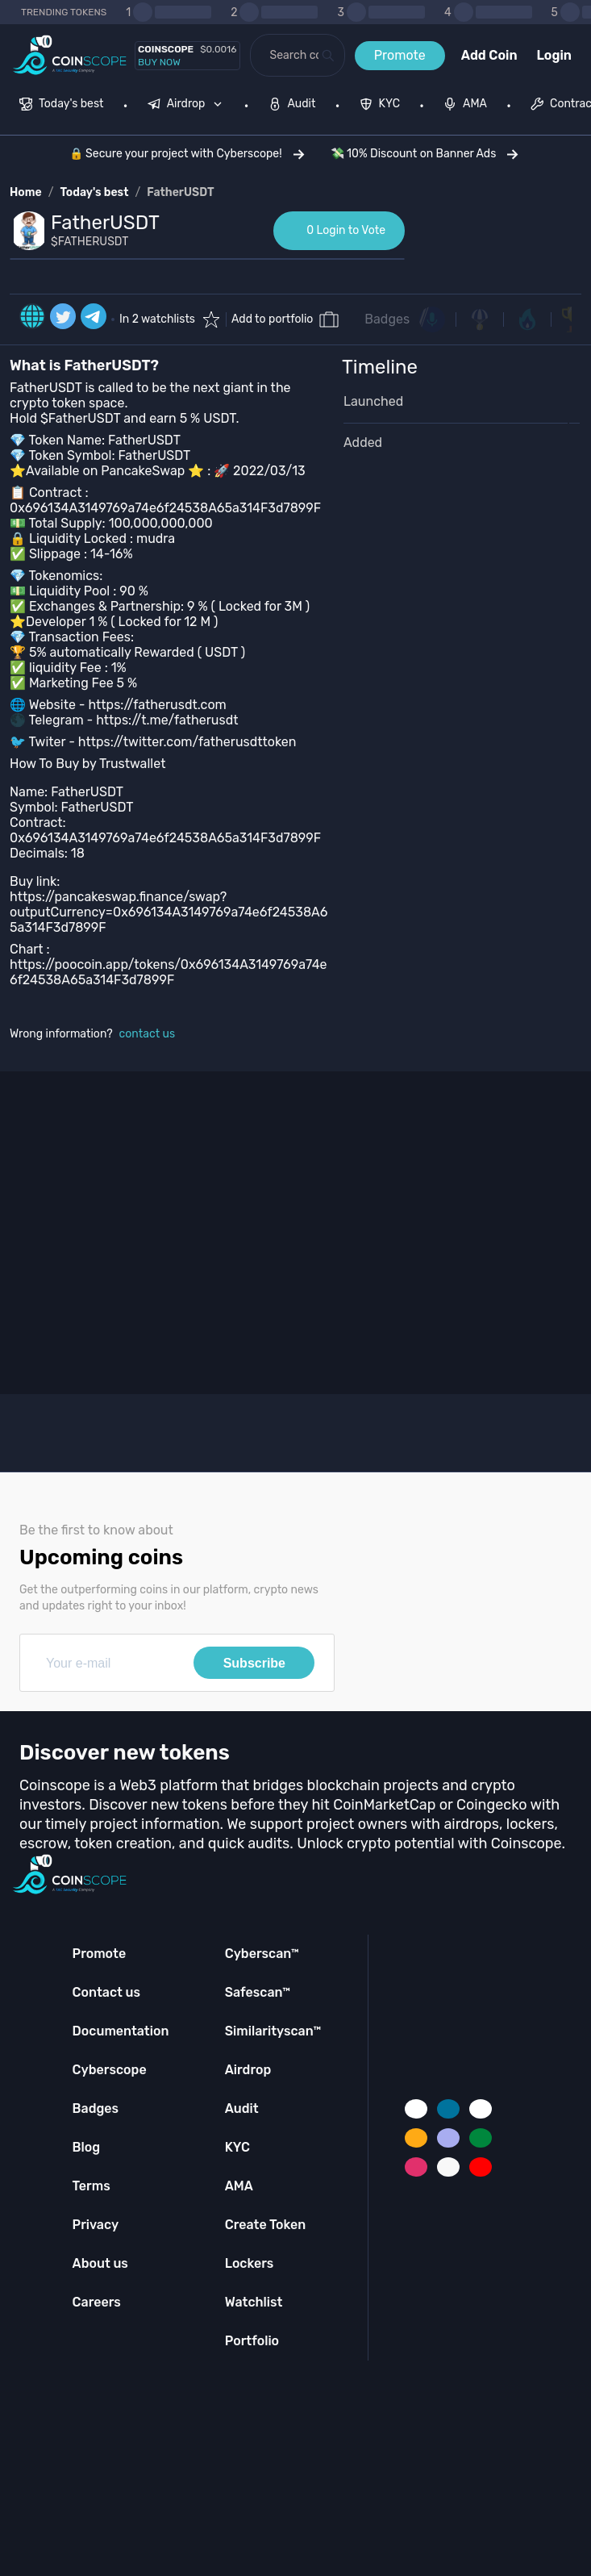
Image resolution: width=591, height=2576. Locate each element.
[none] (188, 106)
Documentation (121, 2031)
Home (26, 192)
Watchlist (254, 2302)
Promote (400, 55)
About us (100, 2263)
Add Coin (489, 55)
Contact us (106, 1992)
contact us (147, 1034)
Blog (87, 2147)
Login (554, 55)
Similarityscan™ (273, 2031)
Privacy (96, 2224)
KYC (237, 2147)
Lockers (249, 2263)
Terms (91, 2186)
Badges (387, 319)
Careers (97, 2302)
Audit (242, 2108)
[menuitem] (61, 106)
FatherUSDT (180, 192)
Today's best (94, 192)
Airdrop (248, 2069)
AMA (239, 2186)
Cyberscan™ (262, 1953)
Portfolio (252, 2340)
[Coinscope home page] (70, 55)
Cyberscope (110, 2069)
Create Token (265, 2224)
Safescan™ (258, 1992)
